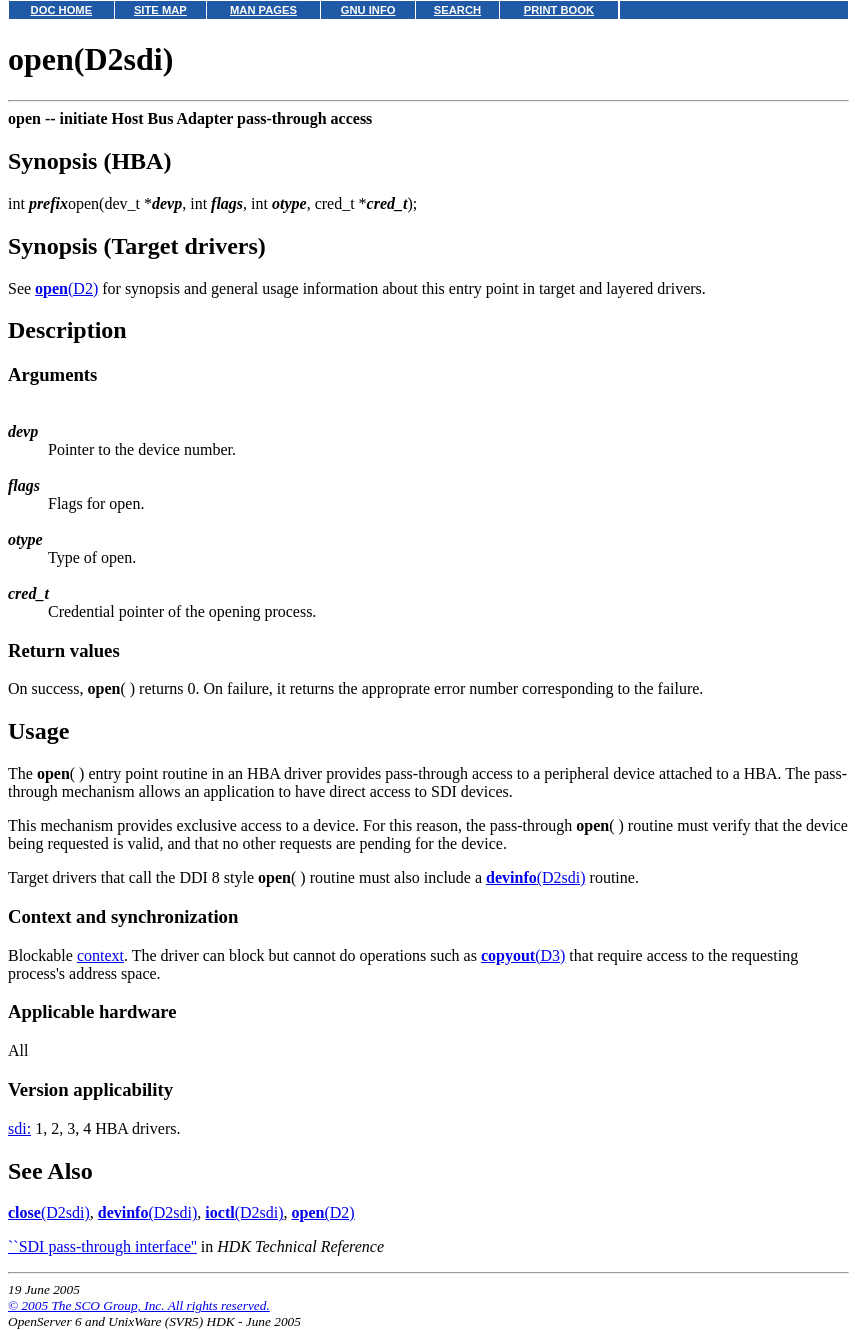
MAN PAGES (263, 10)
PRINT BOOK (559, 10)
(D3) (523, 955)
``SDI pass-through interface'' (102, 1246)
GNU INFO (368, 10)
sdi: (19, 1128)
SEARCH (457, 10)
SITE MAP (160, 10)
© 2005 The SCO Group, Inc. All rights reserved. (139, 1305)
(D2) (66, 288)
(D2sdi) (536, 877)
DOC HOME (62, 10)
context (100, 955)
